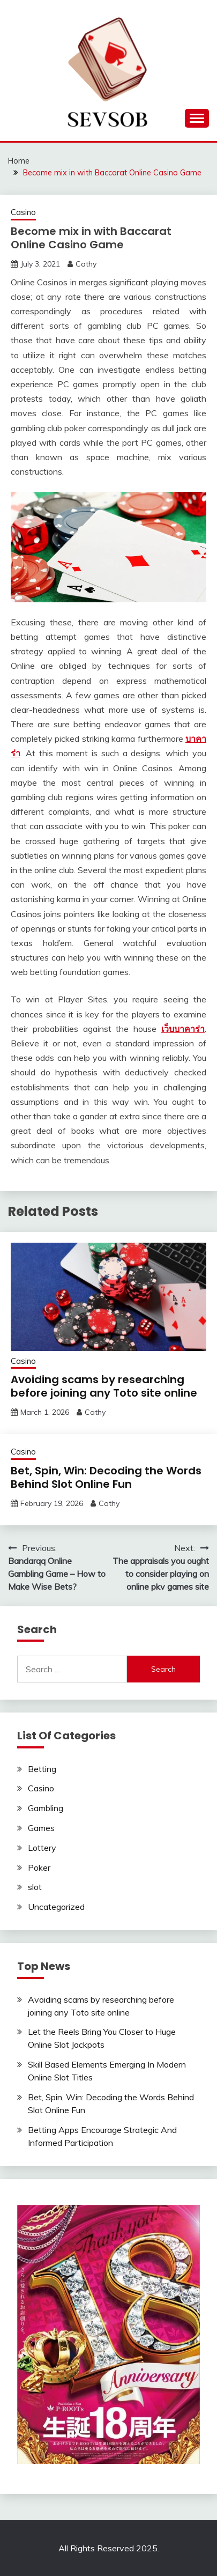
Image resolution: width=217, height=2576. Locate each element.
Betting (42, 1768)
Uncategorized (56, 1906)
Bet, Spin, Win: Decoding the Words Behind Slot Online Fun (106, 1477)
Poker (39, 1867)
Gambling (45, 1808)
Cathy (86, 264)
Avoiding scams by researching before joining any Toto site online (104, 1386)
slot (35, 1886)
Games (41, 1827)
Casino (23, 212)
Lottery (42, 1847)
